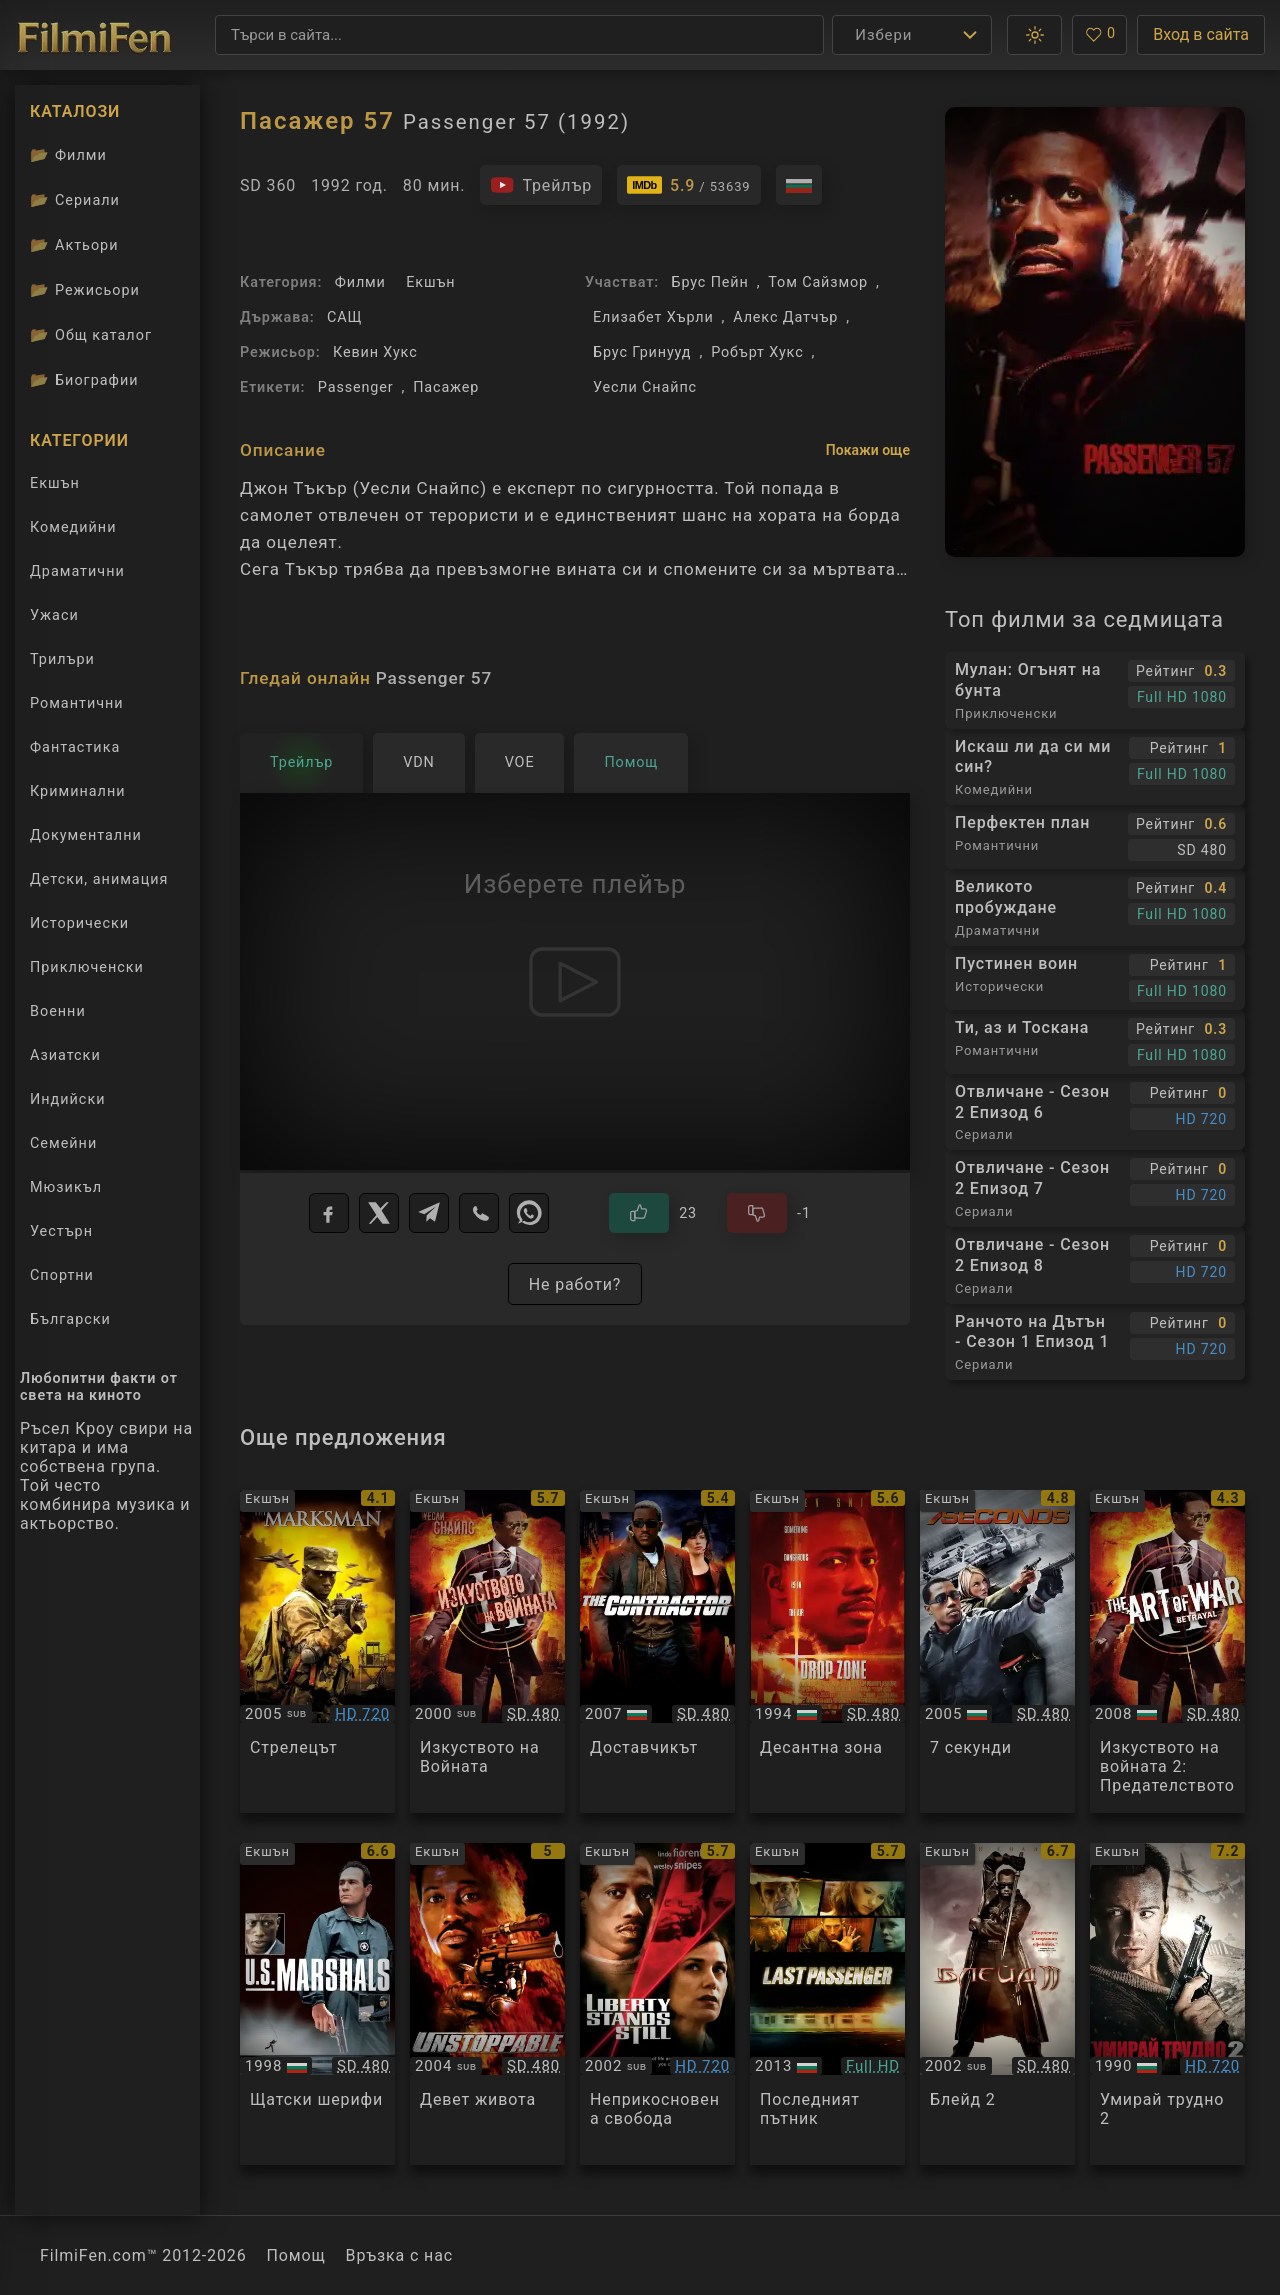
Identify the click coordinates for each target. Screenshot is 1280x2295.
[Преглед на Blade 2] (997, 2004)
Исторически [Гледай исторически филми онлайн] (79, 923)
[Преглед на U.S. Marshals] (317, 2004)
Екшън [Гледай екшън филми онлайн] (55, 483)
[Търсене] (519, 35)
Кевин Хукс (375, 352)
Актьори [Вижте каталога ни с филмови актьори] (74, 245)
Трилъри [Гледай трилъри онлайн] (62, 663)
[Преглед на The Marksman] (317, 1651)
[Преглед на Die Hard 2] (1167, 2004)
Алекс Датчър (785, 317)
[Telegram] (429, 1213)
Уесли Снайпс (645, 387)
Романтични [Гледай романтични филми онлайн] (77, 703)
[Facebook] (329, 1213)
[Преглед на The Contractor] (657, 1651)
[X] (379, 1213)
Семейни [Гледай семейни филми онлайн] (63, 1143)
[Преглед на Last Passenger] (827, 2004)
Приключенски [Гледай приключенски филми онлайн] (87, 967)
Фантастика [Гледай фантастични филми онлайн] (75, 747)
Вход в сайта (1201, 34)
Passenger (356, 387)
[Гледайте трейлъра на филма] (541, 185)
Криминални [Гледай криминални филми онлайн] (78, 791)
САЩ (344, 317)
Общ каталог (91, 335)
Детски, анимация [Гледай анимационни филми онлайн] (99, 879)
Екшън (430, 282)
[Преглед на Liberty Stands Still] (657, 2004)
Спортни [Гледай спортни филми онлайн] (62, 1275)
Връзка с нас (399, 2255)
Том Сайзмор (818, 282)
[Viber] (479, 1213)
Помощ (296, 2255)
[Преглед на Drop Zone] (827, 1651)
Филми (360, 282)
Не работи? (575, 1284)
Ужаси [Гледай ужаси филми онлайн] (54, 615)
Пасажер (446, 387)
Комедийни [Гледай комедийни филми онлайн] (73, 527)
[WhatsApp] (529, 1213)
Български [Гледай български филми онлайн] (70, 1319)
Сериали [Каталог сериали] (75, 200)
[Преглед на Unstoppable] (487, 2004)
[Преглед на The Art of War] (487, 1651)
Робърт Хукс (757, 352)
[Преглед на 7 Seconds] (997, 1651)
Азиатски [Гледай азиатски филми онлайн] (65, 1055)
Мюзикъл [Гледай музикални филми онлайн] (66, 1187)
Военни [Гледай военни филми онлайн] (58, 1011)
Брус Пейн (709, 282)
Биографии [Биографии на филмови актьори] (84, 380)
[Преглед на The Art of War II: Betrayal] (1167, 1651)
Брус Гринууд (642, 352)
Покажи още (868, 450)
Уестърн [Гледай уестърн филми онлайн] (61, 1231)
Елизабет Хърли (653, 317)
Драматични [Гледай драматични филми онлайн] (77, 571)
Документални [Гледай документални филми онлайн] (86, 835)
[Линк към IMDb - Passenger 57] (689, 185)
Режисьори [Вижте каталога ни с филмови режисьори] (85, 290)
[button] (1034, 35)
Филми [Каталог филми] (68, 155)
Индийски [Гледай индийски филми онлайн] (67, 1099)
